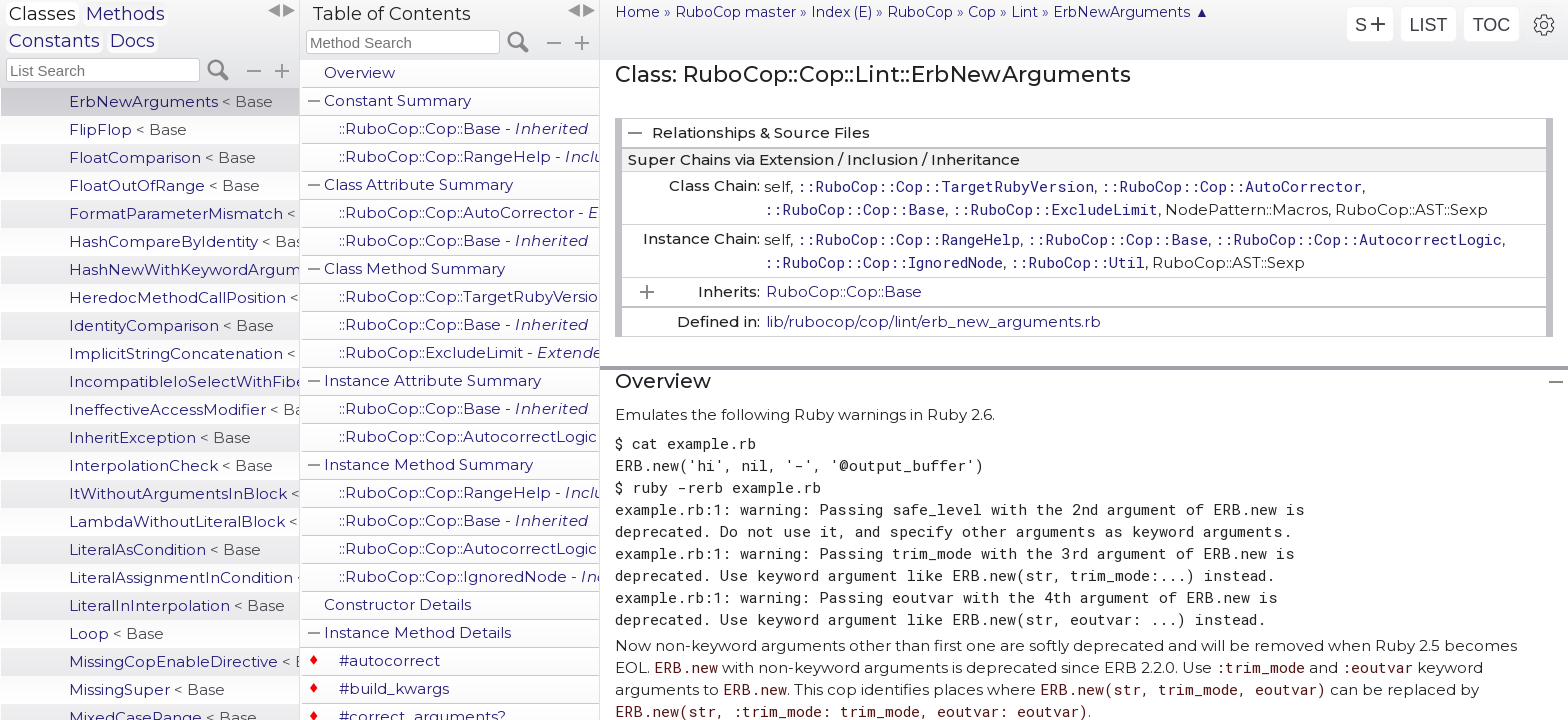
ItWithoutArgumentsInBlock (184, 493)
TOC (1492, 25)
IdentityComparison (171, 325)
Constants (54, 41)
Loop (116, 633)
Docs (132, 41)
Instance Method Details (417, 632)
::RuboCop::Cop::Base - (464, 128)
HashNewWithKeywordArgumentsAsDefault (184, 269)
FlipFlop (128, 129)
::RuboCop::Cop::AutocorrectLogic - (469, 436)
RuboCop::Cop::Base (844, 291)
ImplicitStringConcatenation (184, 353)
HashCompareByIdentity (184, 241)
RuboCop (920, 12)
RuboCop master (735, 12)
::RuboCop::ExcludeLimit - (469, 352)
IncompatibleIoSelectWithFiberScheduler (184, 381)
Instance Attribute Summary (432, 380)
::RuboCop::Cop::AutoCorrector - (469, 212)
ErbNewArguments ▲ (1131, 12)
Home (637, 12)
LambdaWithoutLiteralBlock (184, 521)
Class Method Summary (414, 268)
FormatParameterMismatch (184, 213)
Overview (359, 72)
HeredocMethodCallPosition (184, 297)
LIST (1428, 25)
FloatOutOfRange (164, 185)
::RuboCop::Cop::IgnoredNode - (469, 576)
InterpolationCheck (171, 465)
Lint (1024, 12)
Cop (982, 12)
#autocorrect (389, 660)
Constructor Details (397, 604)
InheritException (160, 437)
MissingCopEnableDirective (184, 661)
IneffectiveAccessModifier (184, 409)
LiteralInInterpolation (177, 605)
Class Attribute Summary (418, 184)
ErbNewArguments (171, 101)
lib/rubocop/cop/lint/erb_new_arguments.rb (933, 321)
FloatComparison (162, 157)
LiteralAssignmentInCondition (184, 577)
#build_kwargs (394, 688)
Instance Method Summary (428, 464)
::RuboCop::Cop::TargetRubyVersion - (469, 296)
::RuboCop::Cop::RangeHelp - (469, 156)
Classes (42, 14)
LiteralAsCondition (165, 549)
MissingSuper (147, 689)
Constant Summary (397, 100)
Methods (125, 14)
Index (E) (841, 12)
